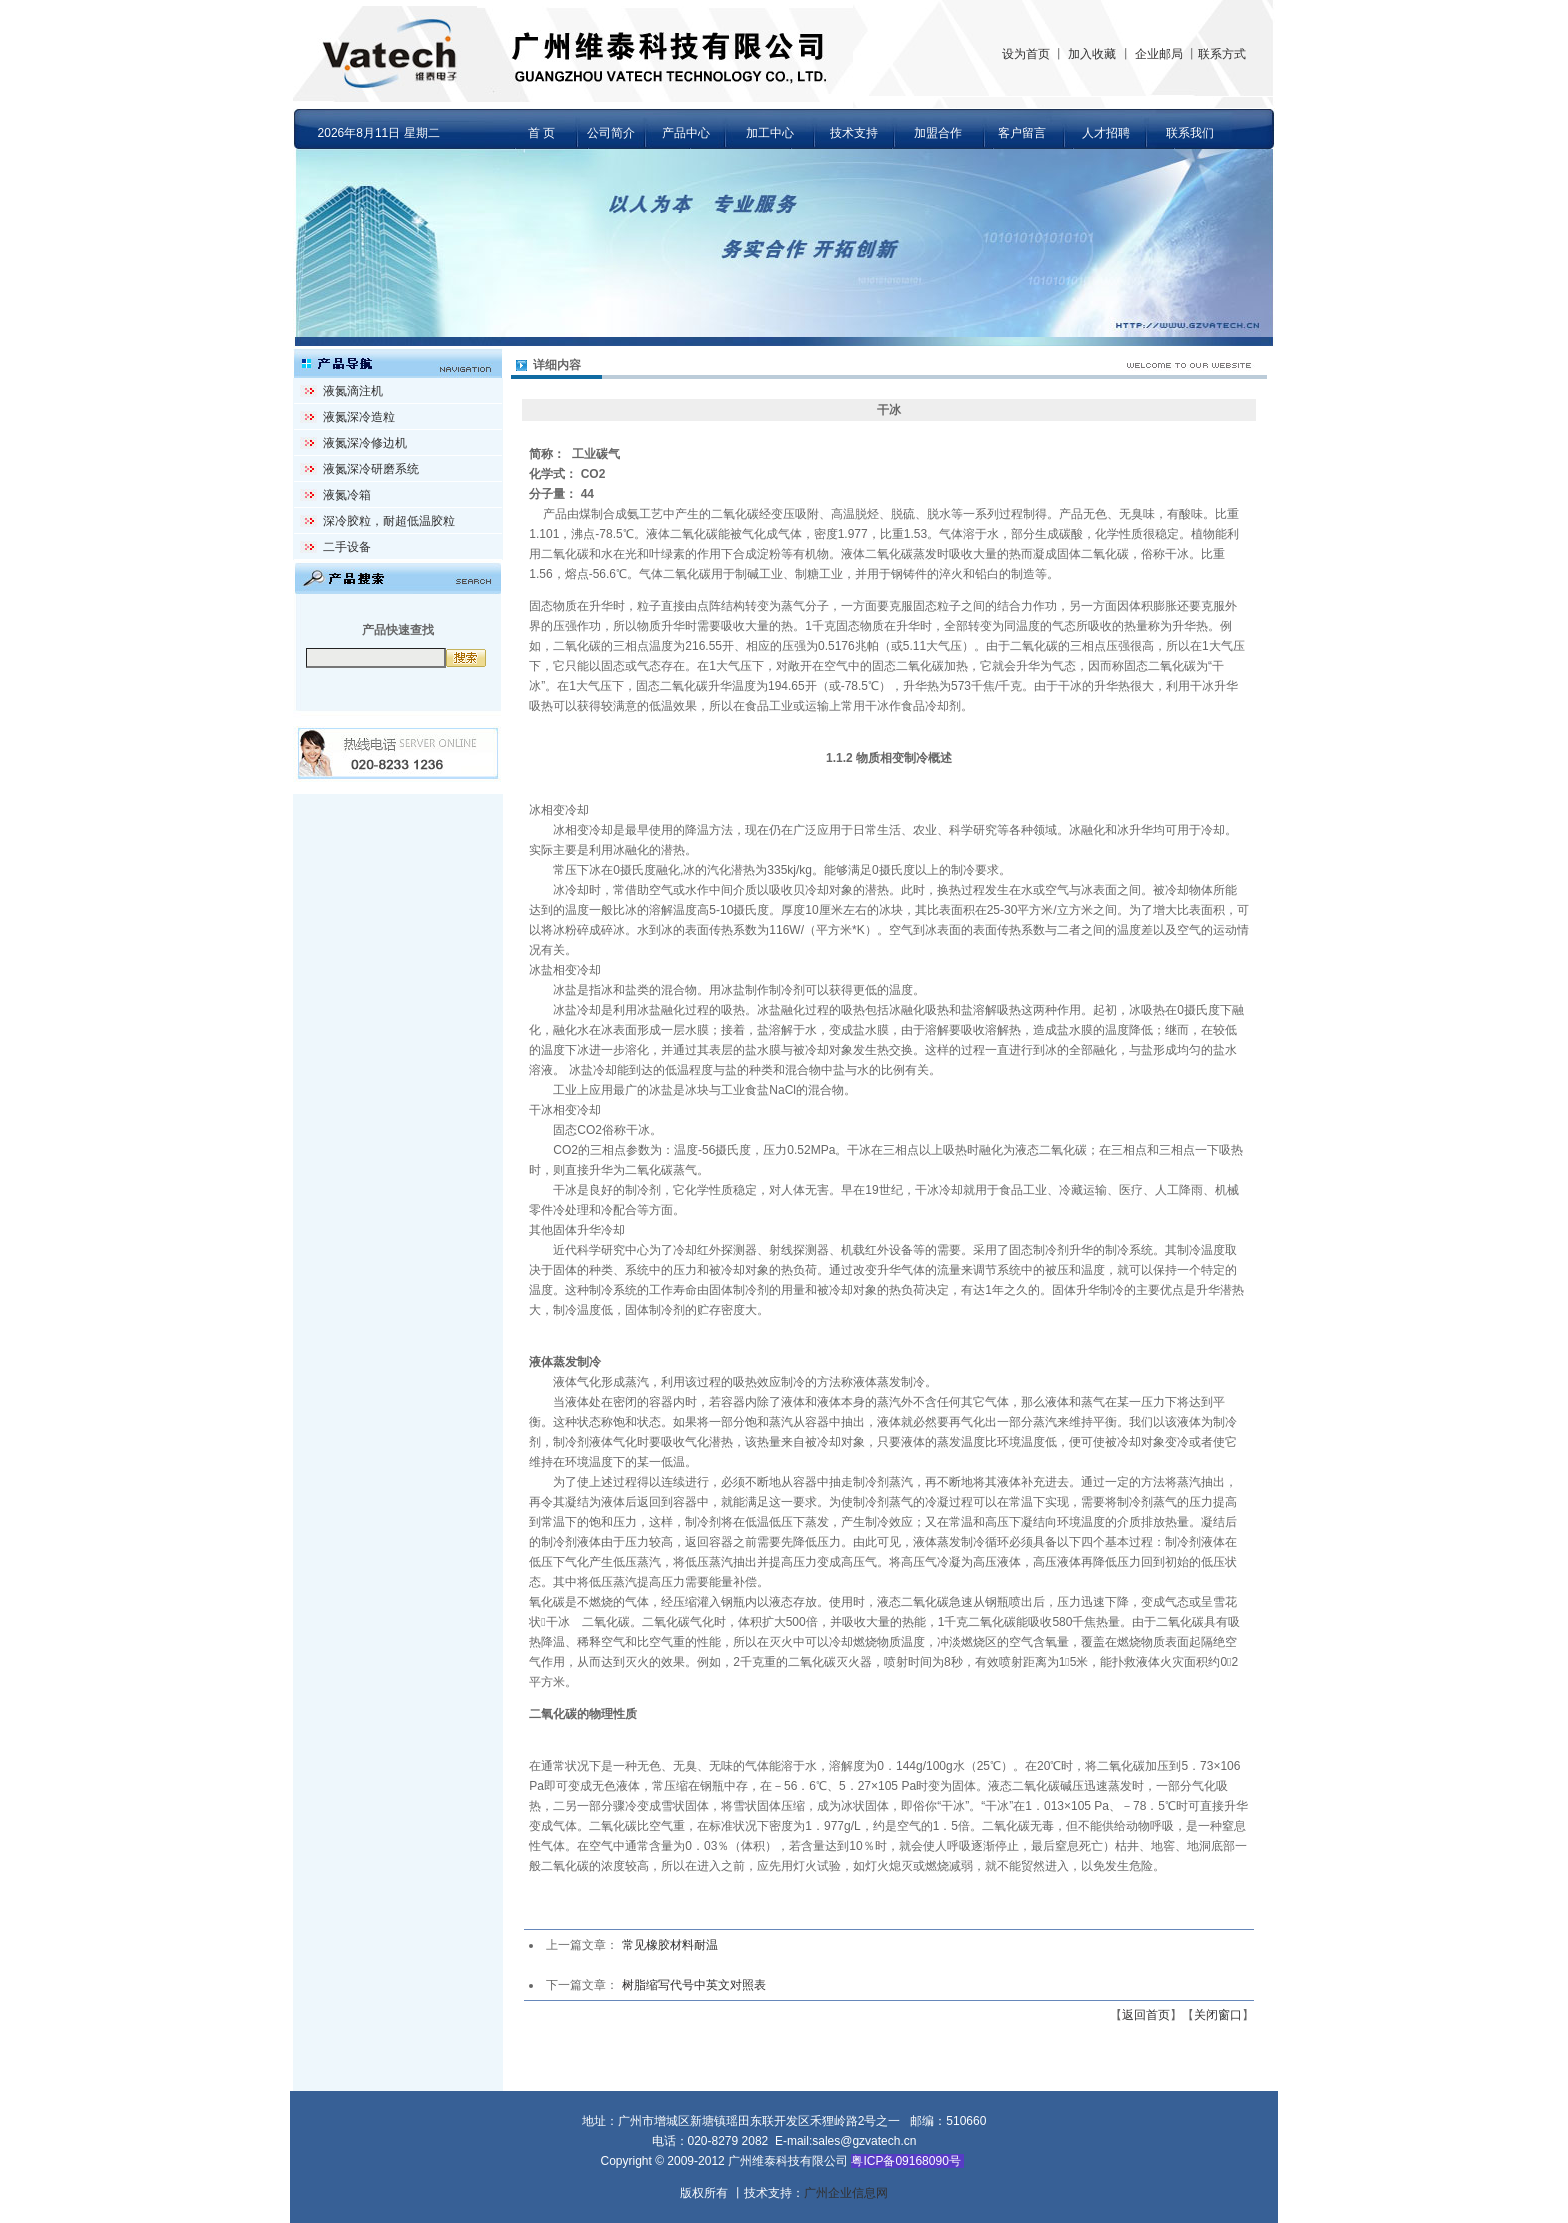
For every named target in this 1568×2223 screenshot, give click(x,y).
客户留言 (1022, 133)
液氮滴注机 (353, 391)
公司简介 (611, 133)
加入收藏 (1092, 54)
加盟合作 (938, 133)
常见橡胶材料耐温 (670, 1945)
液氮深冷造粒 (359, 417)
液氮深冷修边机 (365, 443)
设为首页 (1026, 54)
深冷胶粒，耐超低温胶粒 (389, 521)
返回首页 (1146, 2015)
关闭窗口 (1218, 2015)
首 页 (541, 133)
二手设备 (347, 547)
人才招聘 (1106, 133)
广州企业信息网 (846, 2193)
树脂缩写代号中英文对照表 (694, 1985)
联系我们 (1190, 133)
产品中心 (686, 133)
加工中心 (770, 133)
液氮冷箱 (347, 495)
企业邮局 (1159, 54)
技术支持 (854, 133)
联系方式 (1222, 54)
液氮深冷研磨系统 (371, 469)
